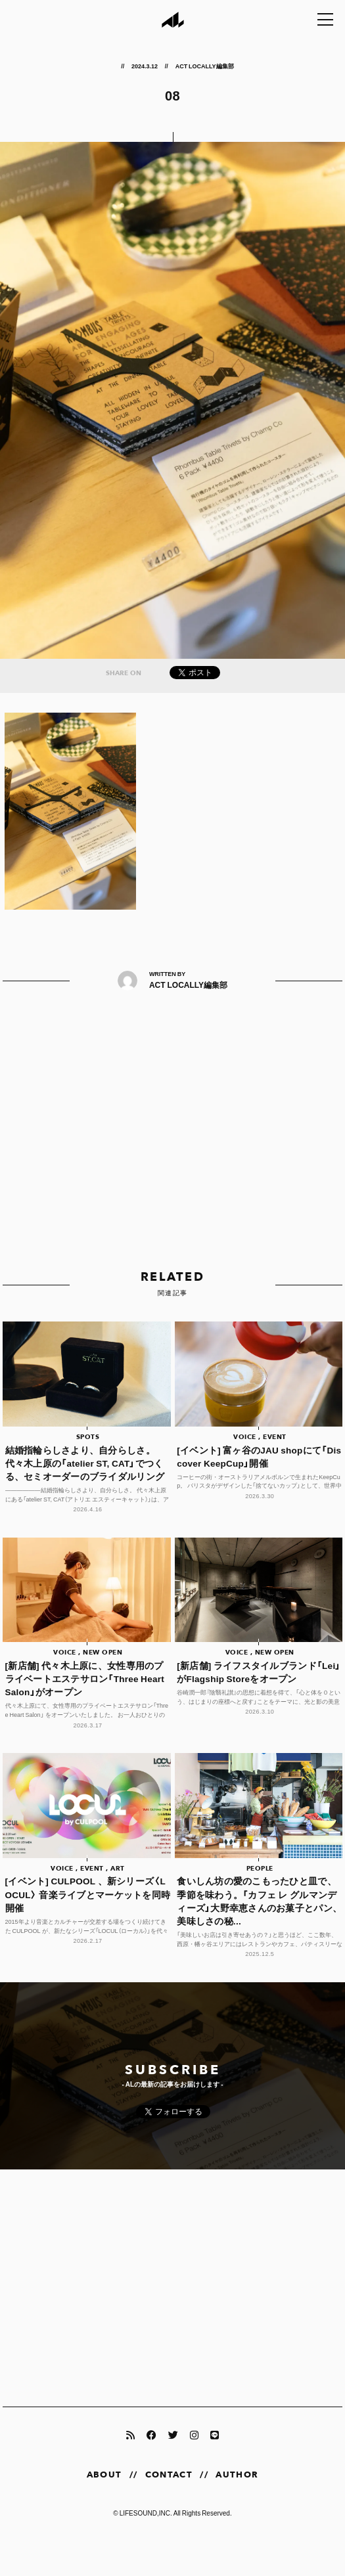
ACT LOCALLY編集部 (204, 65)
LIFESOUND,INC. (146, 2513)
